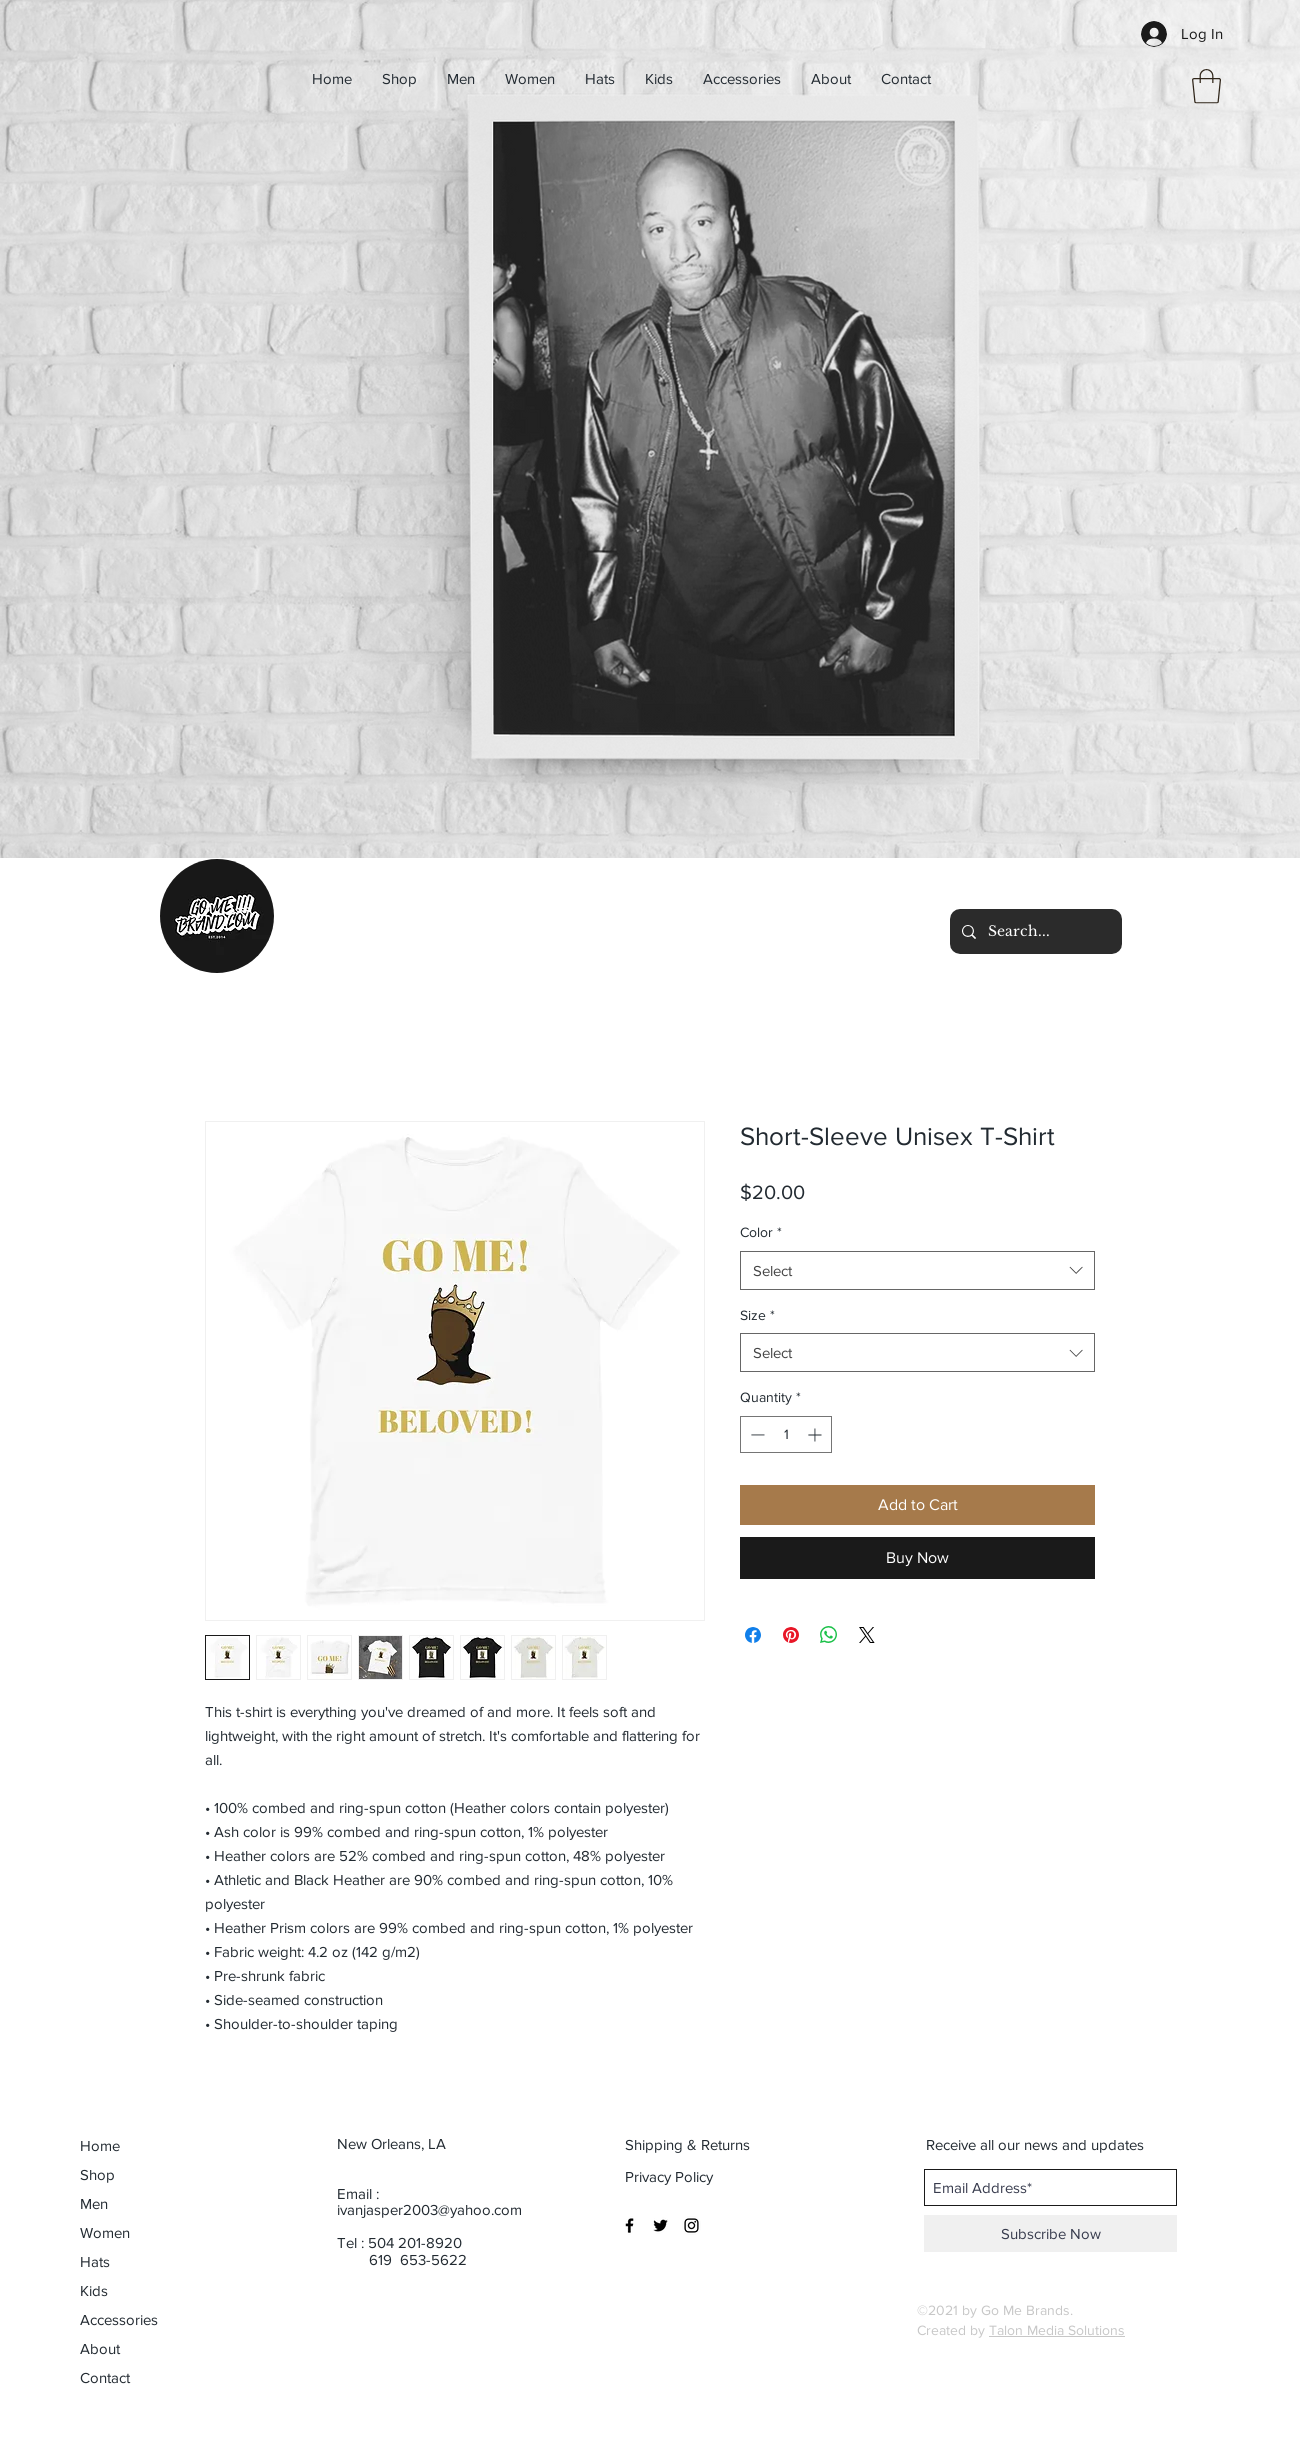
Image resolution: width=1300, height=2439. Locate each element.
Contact (105, 2377)
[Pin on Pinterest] (791, 1635)
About (100, 2348)
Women (105, 2232)
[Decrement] (755, 1434)
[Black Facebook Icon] (629, 2225)
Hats (95, 2261)
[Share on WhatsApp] (829, 1635)
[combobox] (917, 1270)
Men (94, 2203)
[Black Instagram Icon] (691, 2225)
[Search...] (1034, 931)
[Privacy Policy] (670, 2176)
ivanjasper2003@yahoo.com (429, 2209)
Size (757, 1315)
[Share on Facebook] (753, 1635)
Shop (97, 2174)
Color (761, 1232)
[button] (1206, 86)
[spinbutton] (786, 1434)
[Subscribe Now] (1050, 2233)
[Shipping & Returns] (688, 2144)
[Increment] (816, 1434)
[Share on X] (867, 1635)
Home (100, 2145)
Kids (94, 2290)
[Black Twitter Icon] (660, 2225)
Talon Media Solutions (1057, 2330)
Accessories (119, 2319)
